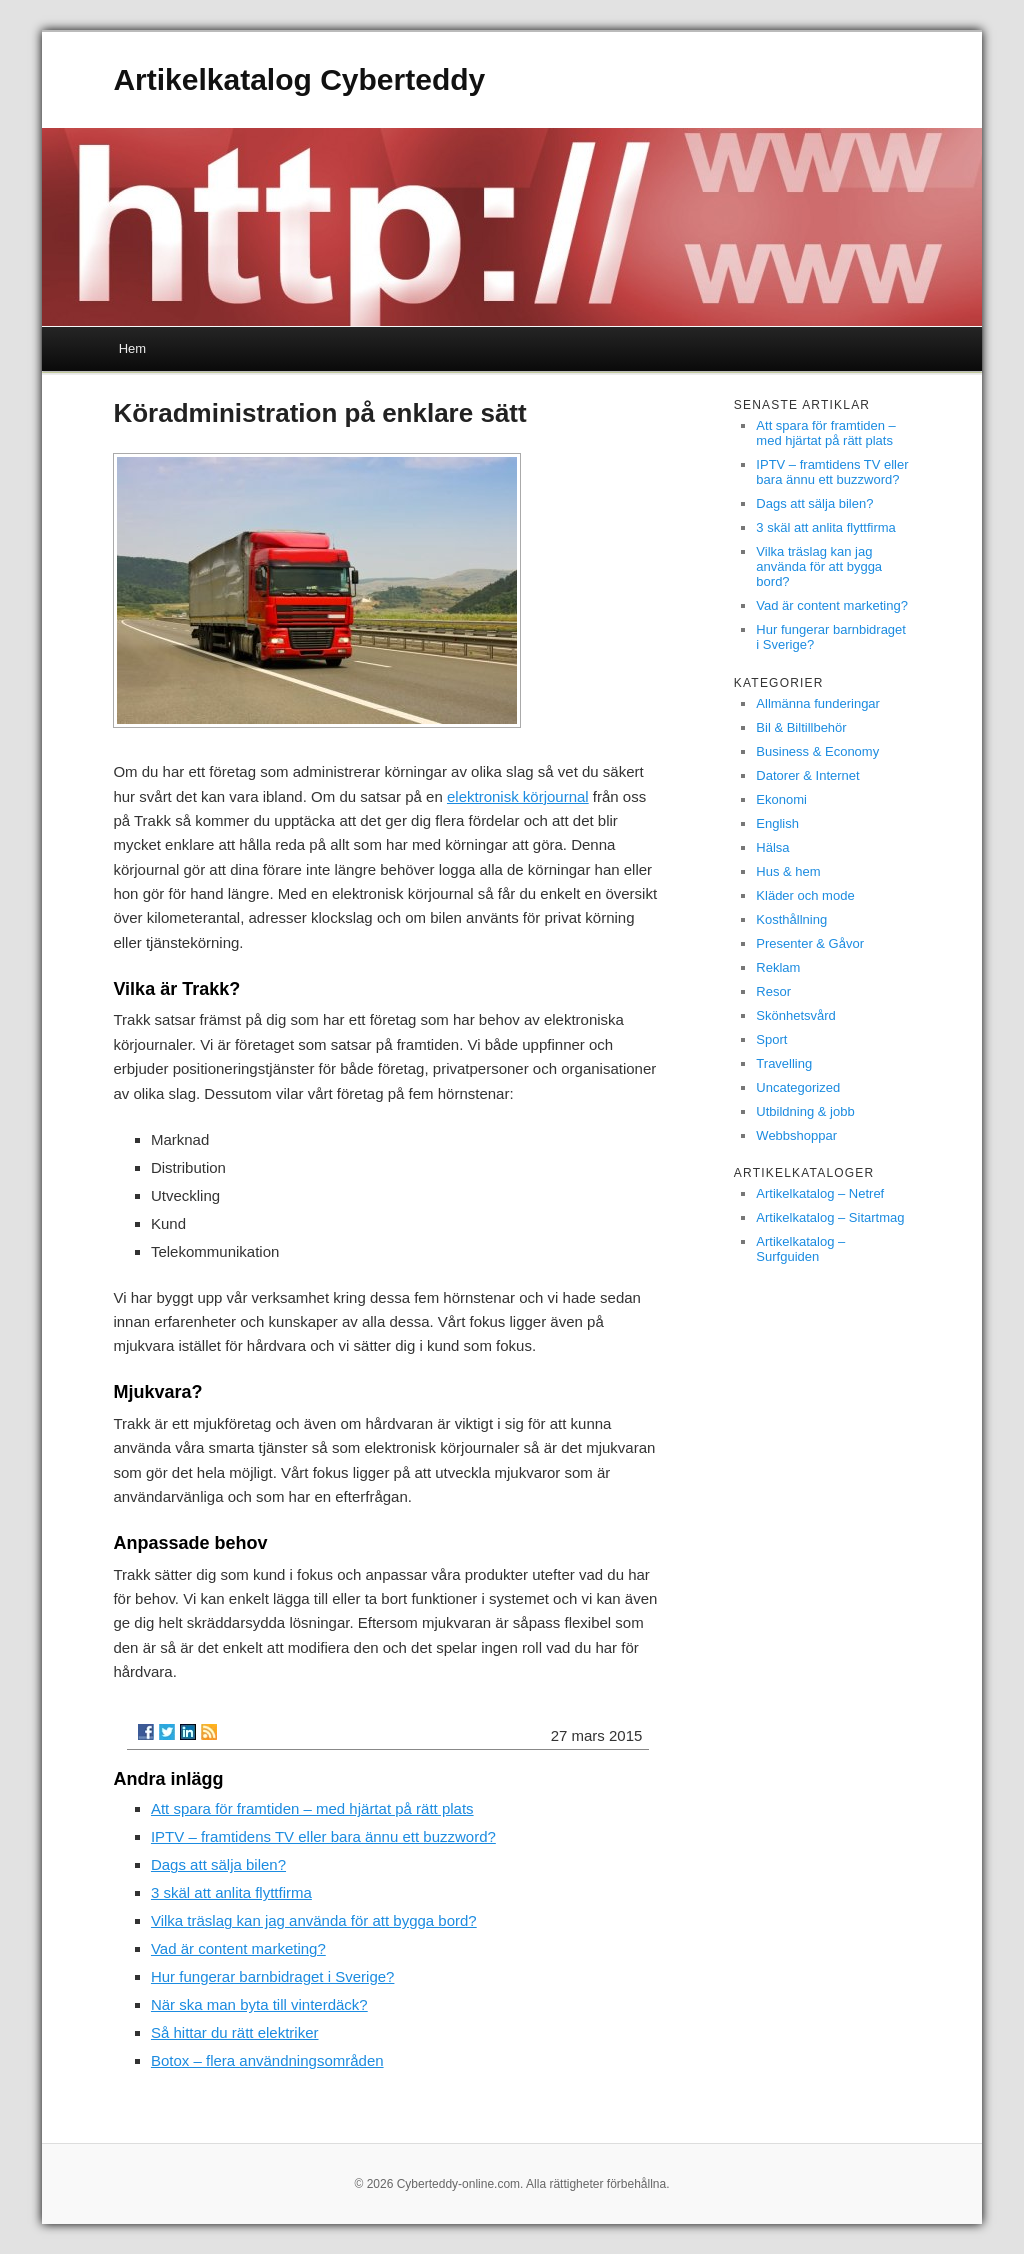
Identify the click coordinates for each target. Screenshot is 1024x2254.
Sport (771, 1039)
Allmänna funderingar (818, 703)
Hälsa (772, 847)
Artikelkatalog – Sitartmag (830, 1217)
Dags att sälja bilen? (218, 1864)
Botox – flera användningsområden (267, 2060)
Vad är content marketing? (238, 1948)
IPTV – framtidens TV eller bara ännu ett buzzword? (323, 1836)
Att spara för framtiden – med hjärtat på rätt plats (312, 1808)
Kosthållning (791, 919)
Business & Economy (817, 751)
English (777, 823)
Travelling (784, 1063)
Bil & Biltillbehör (801, 727)
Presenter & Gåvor (810, 943)
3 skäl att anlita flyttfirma (231, 1892)
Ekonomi (781, 799)
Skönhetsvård (796, 1015)
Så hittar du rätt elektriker (235, 2032)
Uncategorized (798, 1087)
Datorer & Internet (807, 775)
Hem (132, 348)
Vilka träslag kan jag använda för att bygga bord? (314, 1920)
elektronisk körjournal (518, 796)
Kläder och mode (805, 895)
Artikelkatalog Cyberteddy (299, 79)
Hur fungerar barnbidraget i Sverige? (272, 1976)
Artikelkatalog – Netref (820, 1193)
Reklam (778, 967)
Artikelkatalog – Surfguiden (800, 1249)
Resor (773, 991)
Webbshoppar (796, 1135)
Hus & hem (788, 871)
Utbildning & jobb (805, 1111)
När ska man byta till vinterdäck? (259, 2004)
